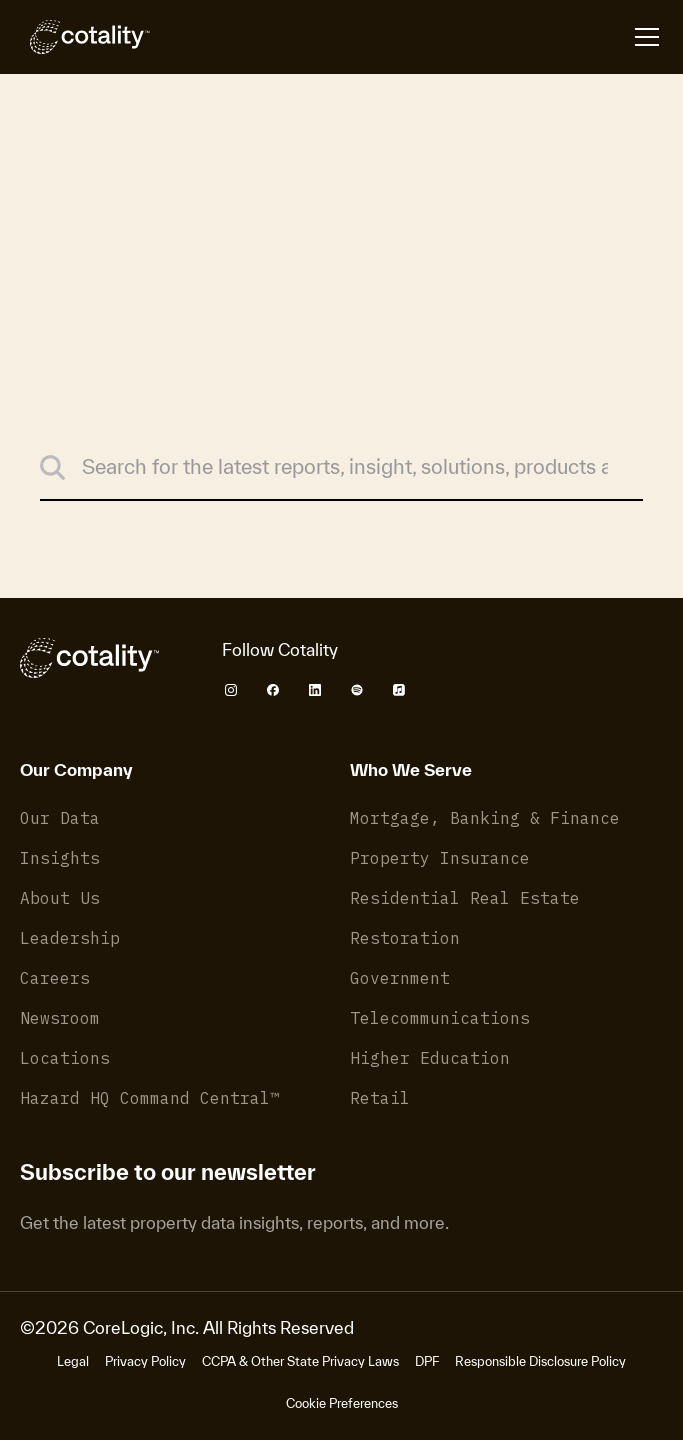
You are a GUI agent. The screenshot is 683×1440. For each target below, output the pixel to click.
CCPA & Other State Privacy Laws (300, 1361)
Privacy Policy (145, 1361)
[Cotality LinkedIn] (315, 690)
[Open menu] (647, 37)
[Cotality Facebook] (273, 690)
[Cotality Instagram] (231, 690)
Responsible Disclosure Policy (540, 1361)
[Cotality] (85, 37)
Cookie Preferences (342, 1403)
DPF (427, 1361)
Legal (73, 1361)
